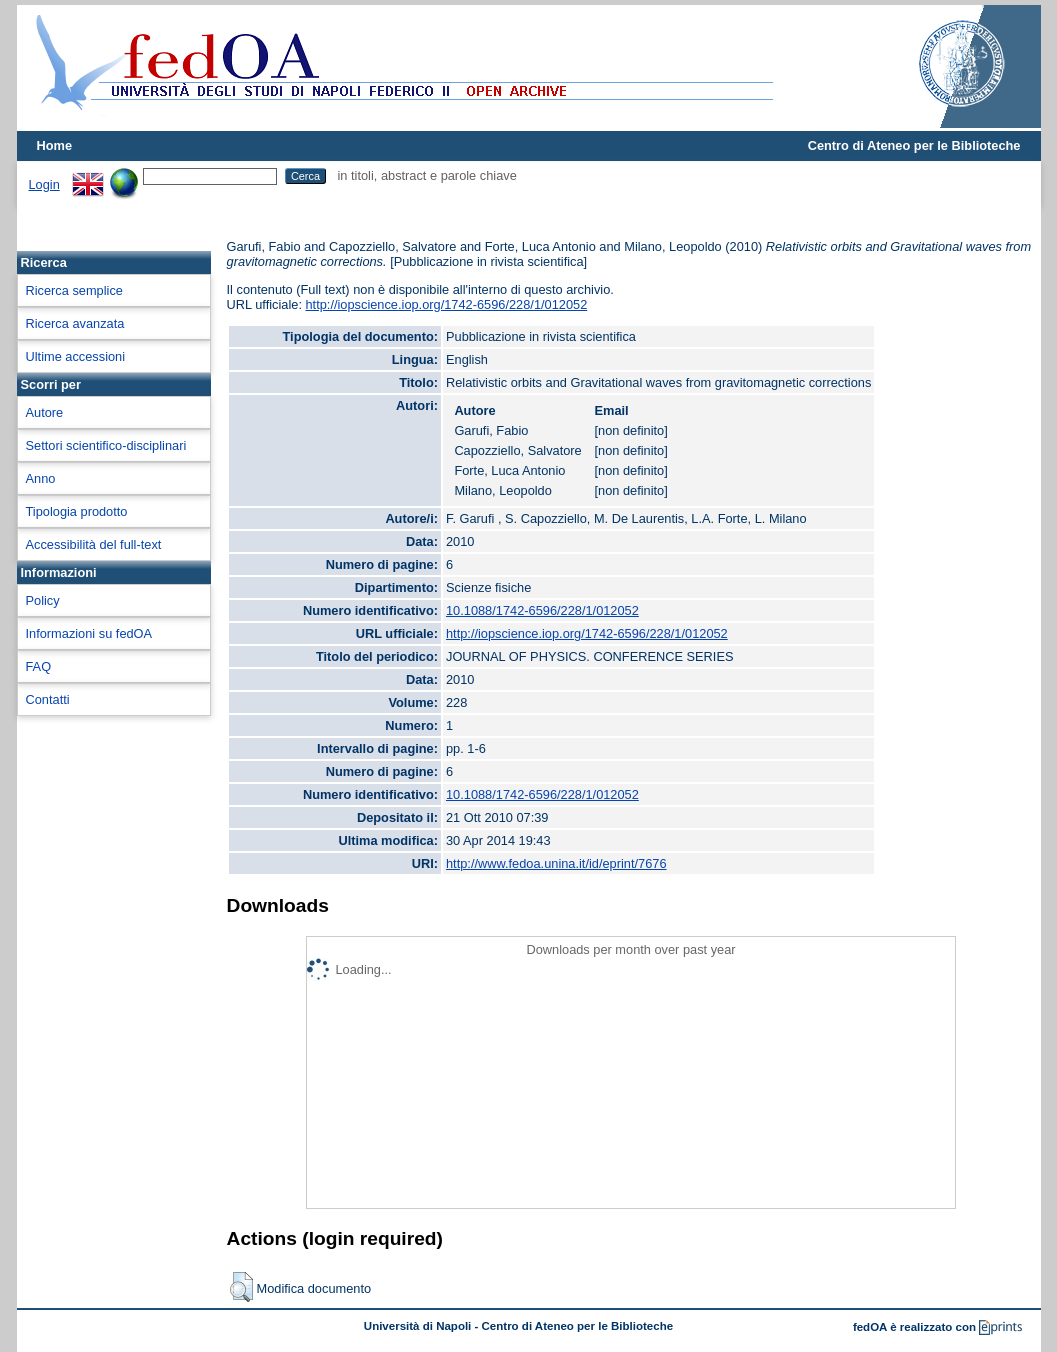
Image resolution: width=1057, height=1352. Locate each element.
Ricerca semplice (74, 290)
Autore (45, 412)
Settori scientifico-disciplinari (106, 445)
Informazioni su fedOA (89, 633)
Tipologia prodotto (77, 511)
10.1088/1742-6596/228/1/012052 (542, 610)
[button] (241, 1287)
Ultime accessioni (76, 356)
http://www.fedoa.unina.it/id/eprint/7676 (556, 863)
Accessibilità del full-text (94, 544)
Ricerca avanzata (75, 323)
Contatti (48, 699)
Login (44, 184)
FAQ (39, 666)
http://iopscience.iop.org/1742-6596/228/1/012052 (447, 304)
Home (55, 145)
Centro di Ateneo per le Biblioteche (914, 145)
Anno (41, 478)
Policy (43, 600)
